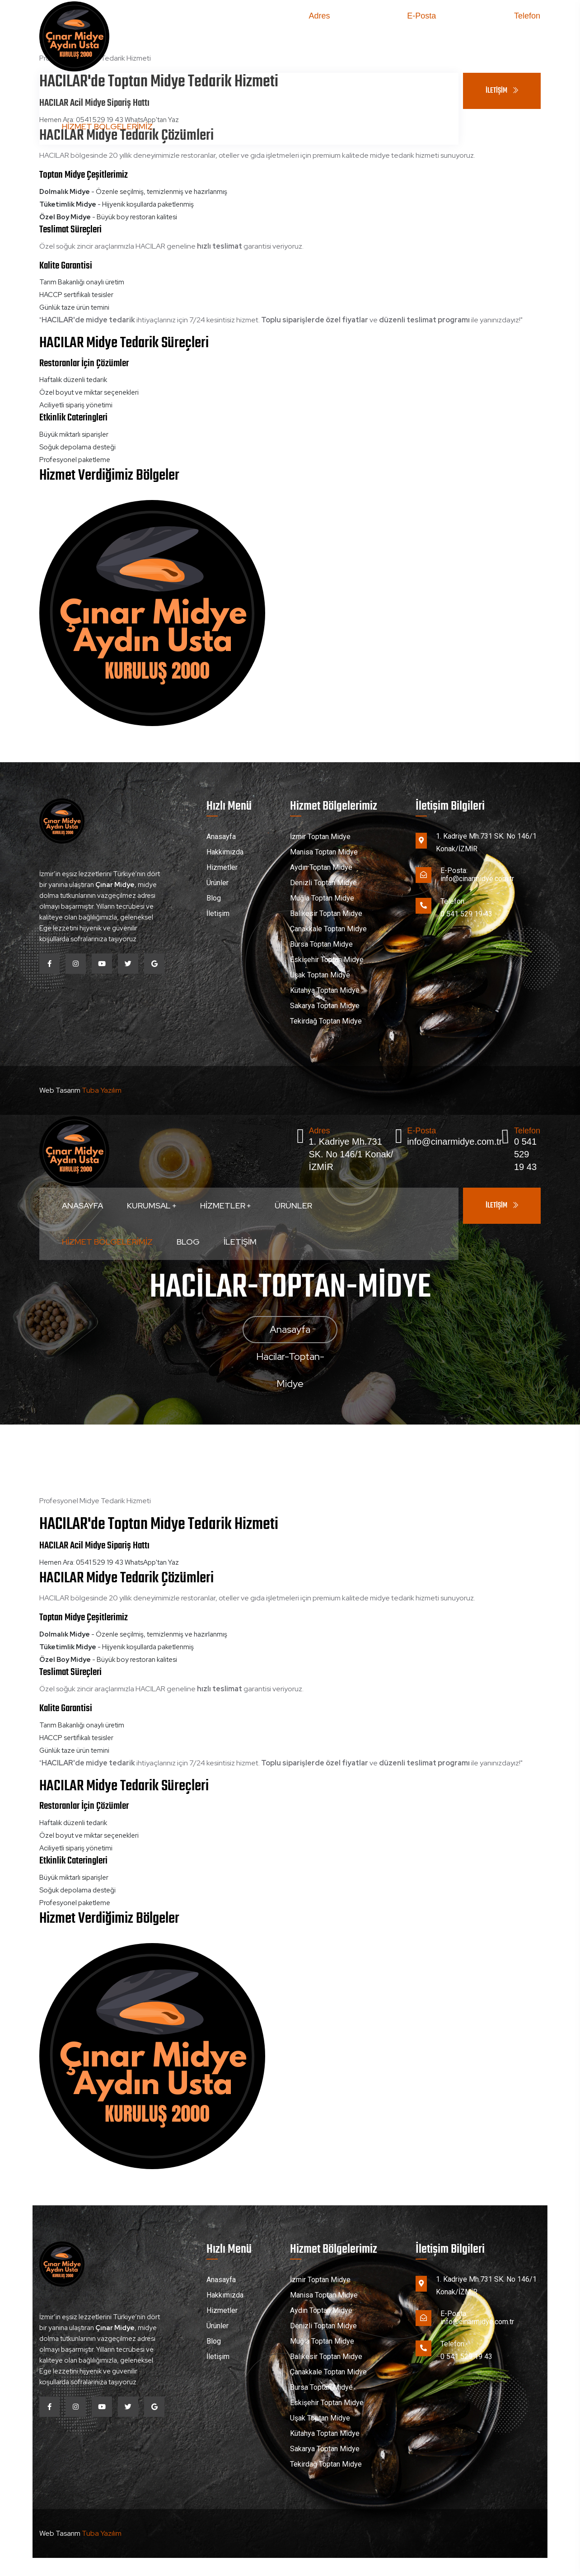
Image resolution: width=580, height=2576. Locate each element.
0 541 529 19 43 (525, 39)
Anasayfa (82, 90)
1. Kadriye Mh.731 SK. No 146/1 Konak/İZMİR (351, 39)
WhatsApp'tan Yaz (152, 1562)
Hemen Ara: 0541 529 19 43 (81, 1562)
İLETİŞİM (502, 91)
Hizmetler (225, 90)
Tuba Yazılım (102, 1090)
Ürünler (293, 90)
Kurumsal (151, 90)
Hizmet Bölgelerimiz (107, 126)
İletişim (240, 126)
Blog (188, 126)
